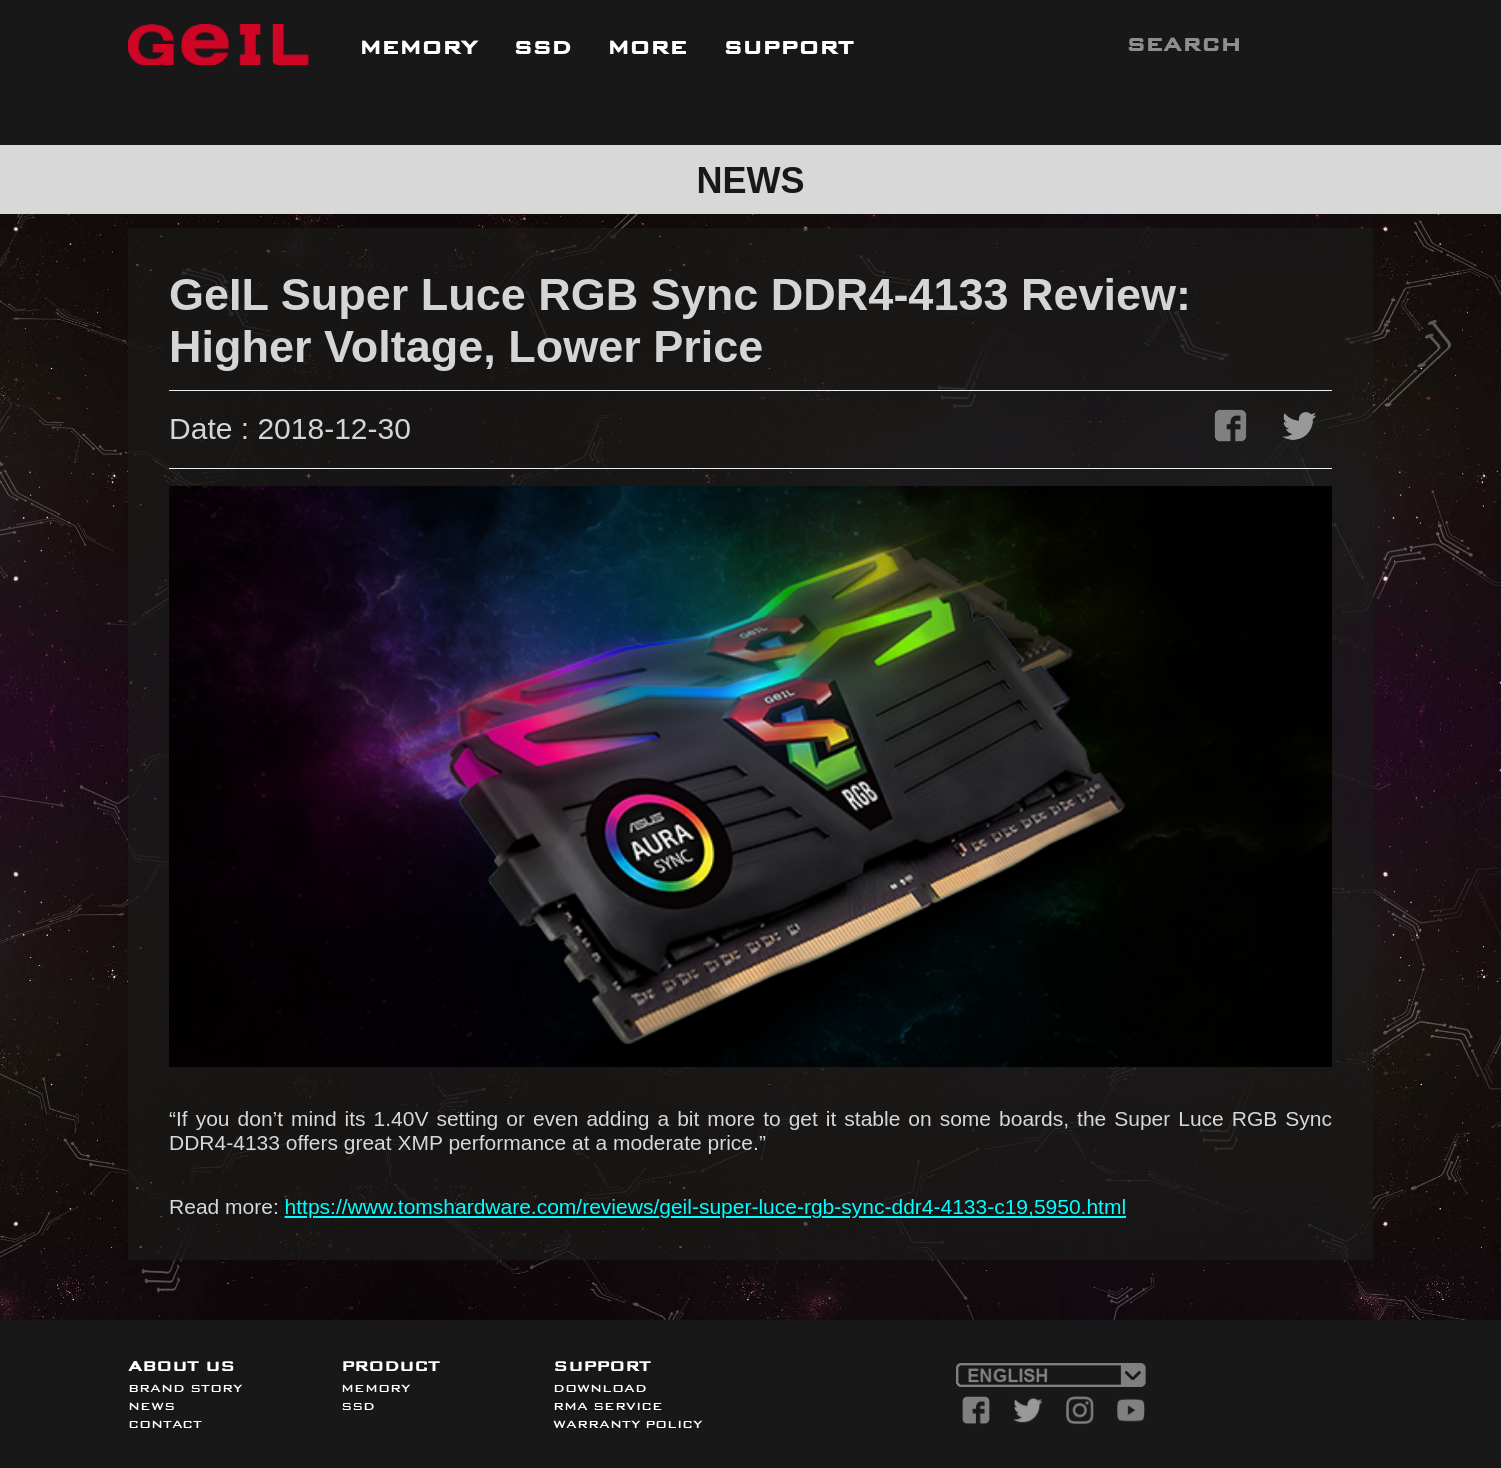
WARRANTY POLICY (627, 1424)
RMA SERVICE (608, 1406)
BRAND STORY (185, 1388)
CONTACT (165, 1424)
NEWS (151, 1406)
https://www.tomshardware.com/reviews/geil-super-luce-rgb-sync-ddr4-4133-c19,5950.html (706, 1206)
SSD (358, 1406)
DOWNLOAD (600, 1388)
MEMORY (375, 1388)
